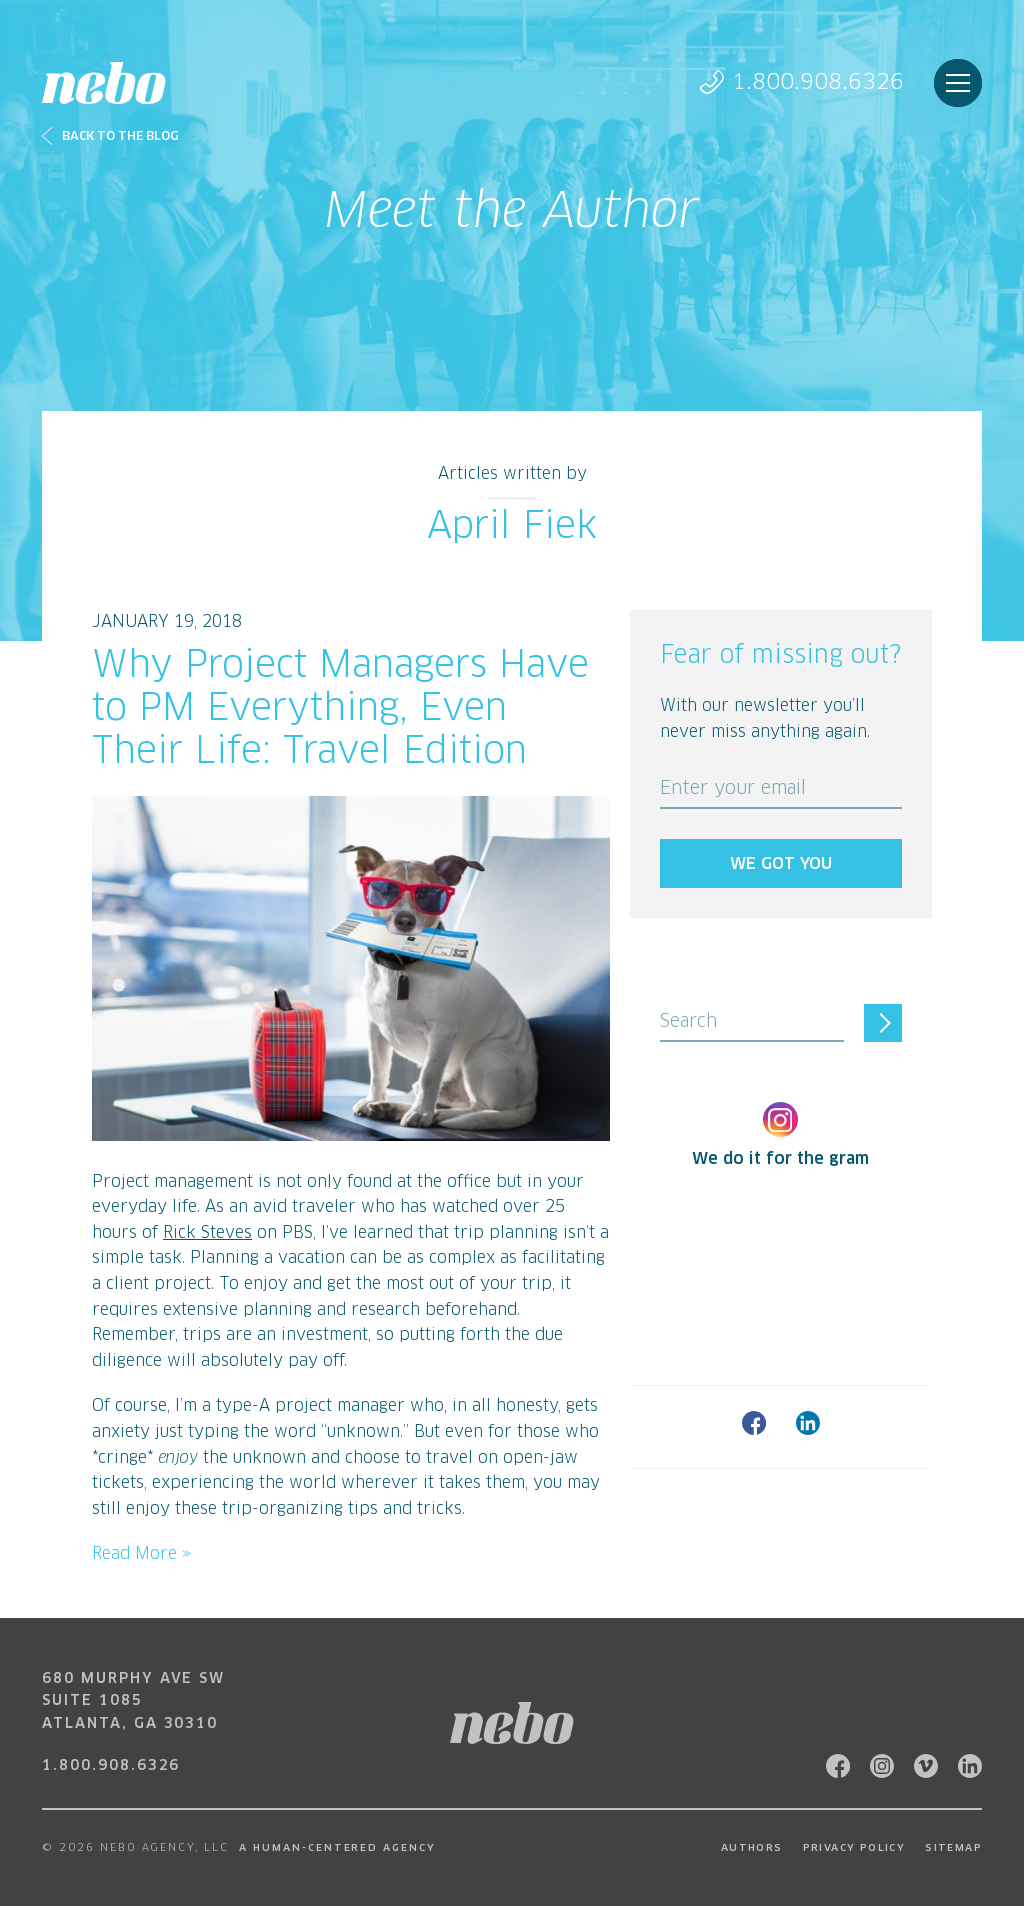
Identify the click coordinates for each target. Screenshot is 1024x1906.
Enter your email (733, 789)
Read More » (141, 1554)
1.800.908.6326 (802, 82)
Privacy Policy (854, 1848)
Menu (958, 83)
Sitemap (953, 1848)
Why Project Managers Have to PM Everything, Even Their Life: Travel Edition (340, 710)
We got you (781, 864)
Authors (752, 1848)
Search (688, 1022)
